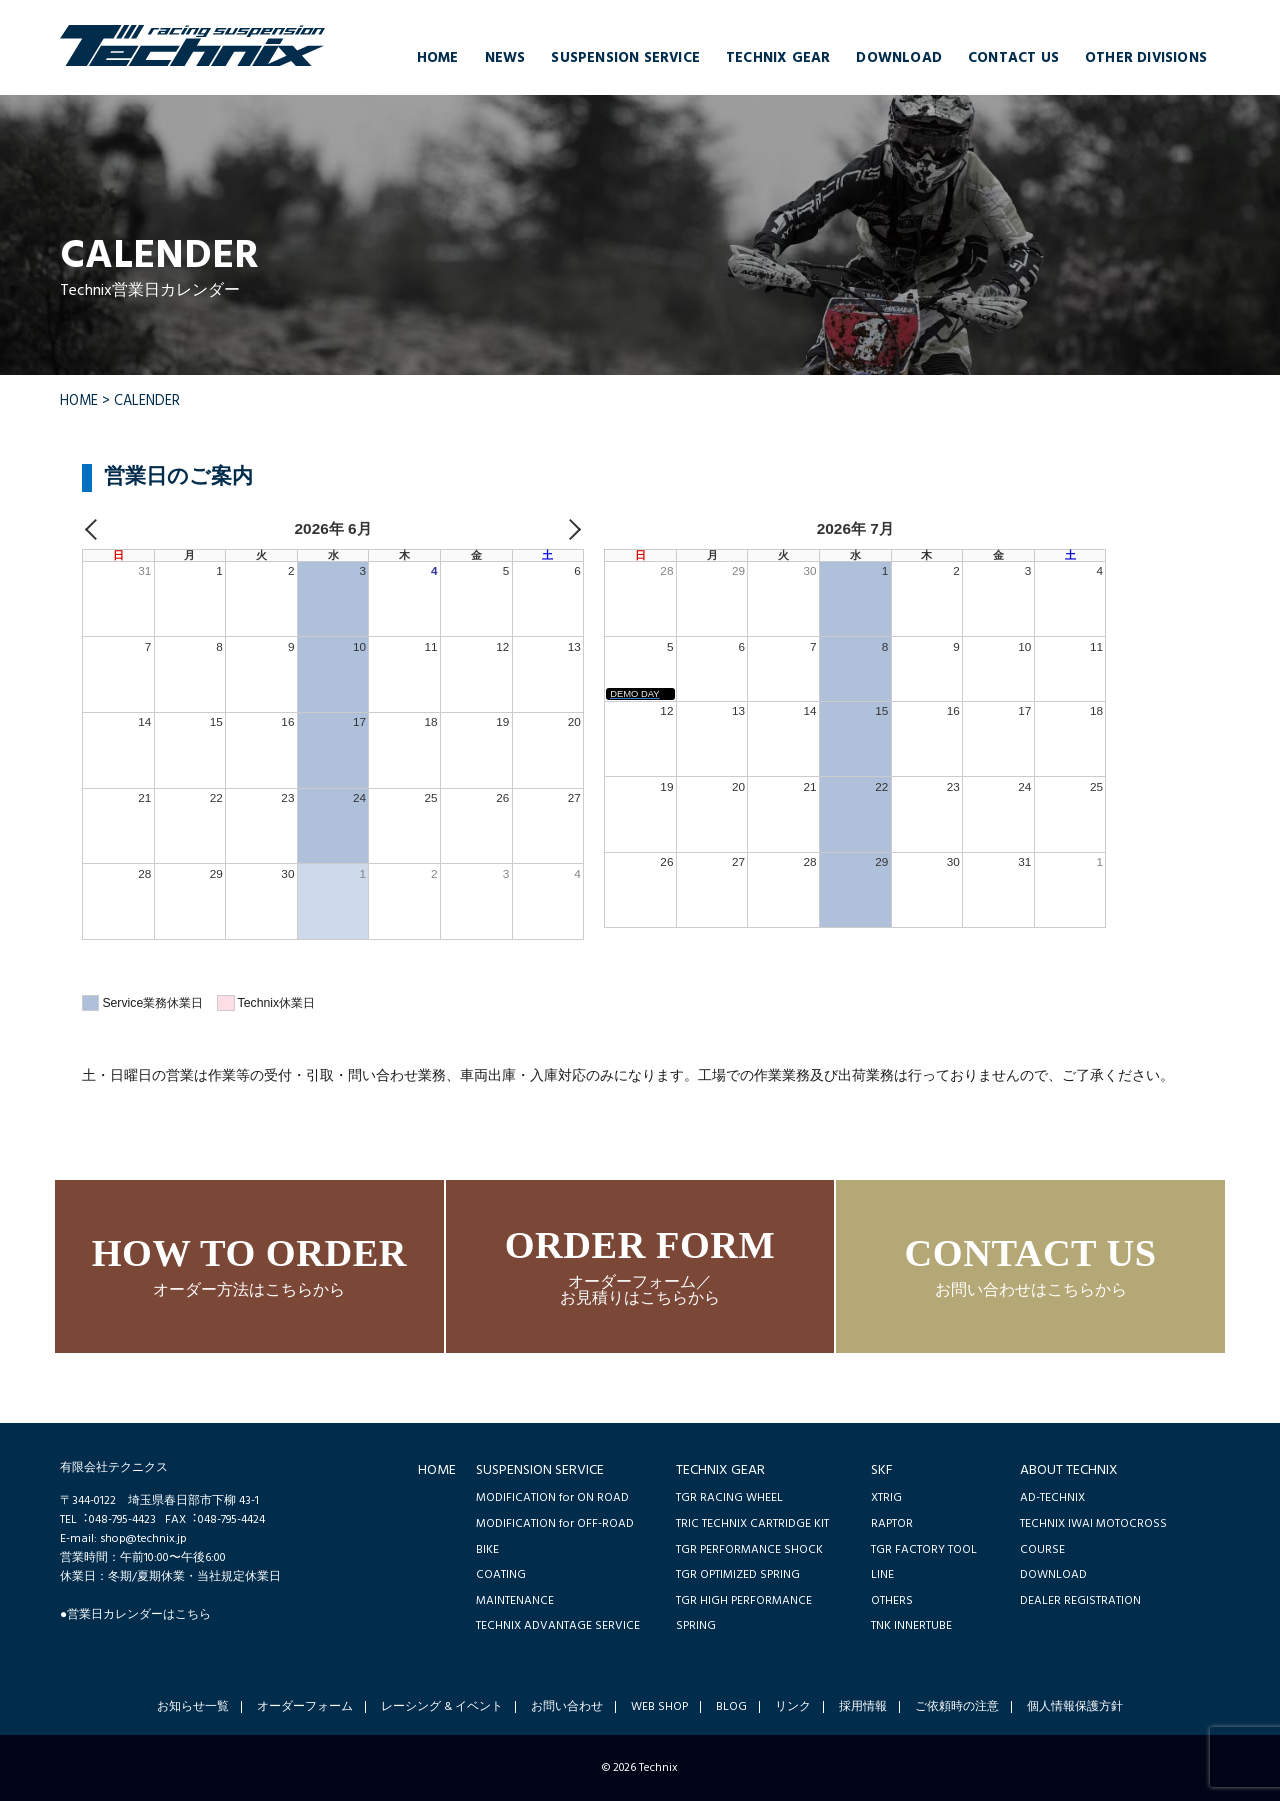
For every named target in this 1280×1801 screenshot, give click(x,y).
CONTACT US (1013, 58)
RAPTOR (892, 1523)
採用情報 (863, 1707)
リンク (793, 1707)
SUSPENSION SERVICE (625, 58)
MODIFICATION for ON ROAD (552, 1497)
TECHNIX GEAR (778, 58)
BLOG (731, 1707)
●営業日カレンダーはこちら (135, 1614)
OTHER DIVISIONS (1146, 58)
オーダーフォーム (305, 1707)
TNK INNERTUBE (911, 1625)
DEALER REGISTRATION (1080, 1600)
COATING (501, 1574)
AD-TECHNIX (1052, 1497)
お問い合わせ (567, 1707)
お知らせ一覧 (193, 1707)
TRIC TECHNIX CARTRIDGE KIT (752, 1523)
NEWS (505, 58)
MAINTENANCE (515, 1600)
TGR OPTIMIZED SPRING (738, 1574)
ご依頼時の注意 (957, 1707)
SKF (882, 1470)
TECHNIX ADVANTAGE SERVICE (558, 1625)
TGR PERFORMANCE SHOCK (749, 1549)
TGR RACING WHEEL (729, 1497)
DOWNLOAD (899, 58)
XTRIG (886, 1497)
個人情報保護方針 (1075, 1707)
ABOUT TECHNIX (1069, 1470)
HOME (438, 58)
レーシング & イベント (442, 1707)
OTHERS (892, 1600)
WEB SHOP (659, 1707)
